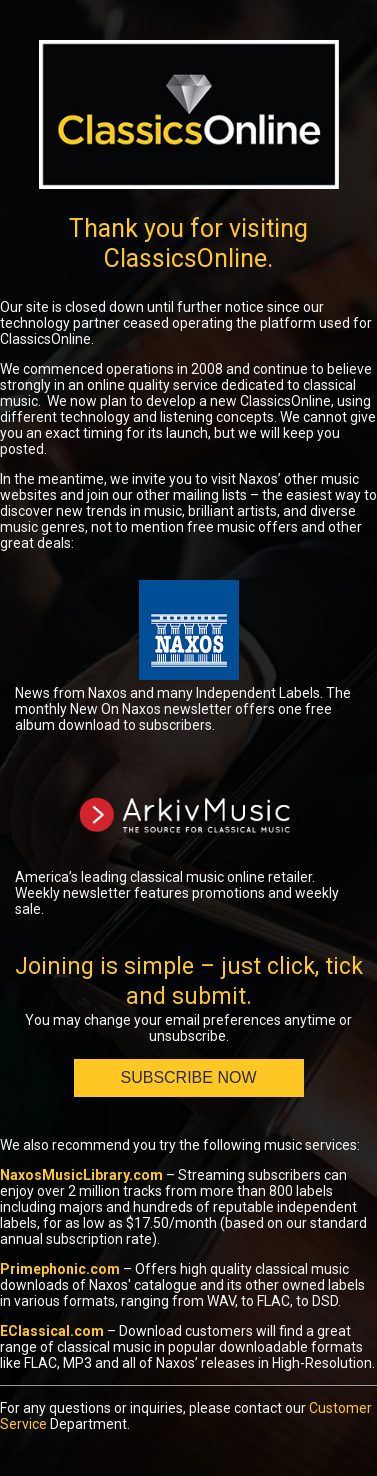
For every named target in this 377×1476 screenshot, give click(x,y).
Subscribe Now (188, 1077)
